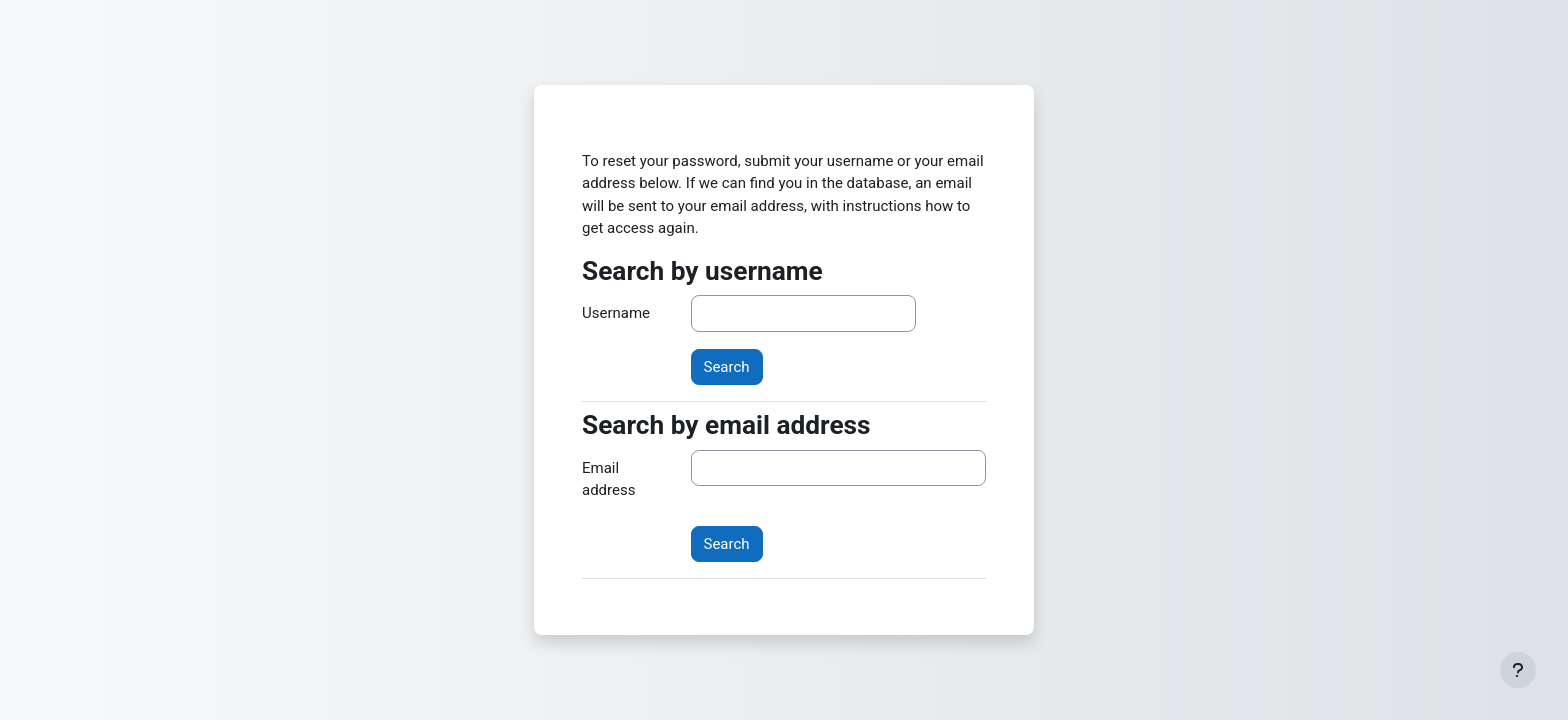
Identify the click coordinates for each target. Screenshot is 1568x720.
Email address (608, 479)
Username (616, 313)
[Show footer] (1518, 670)
